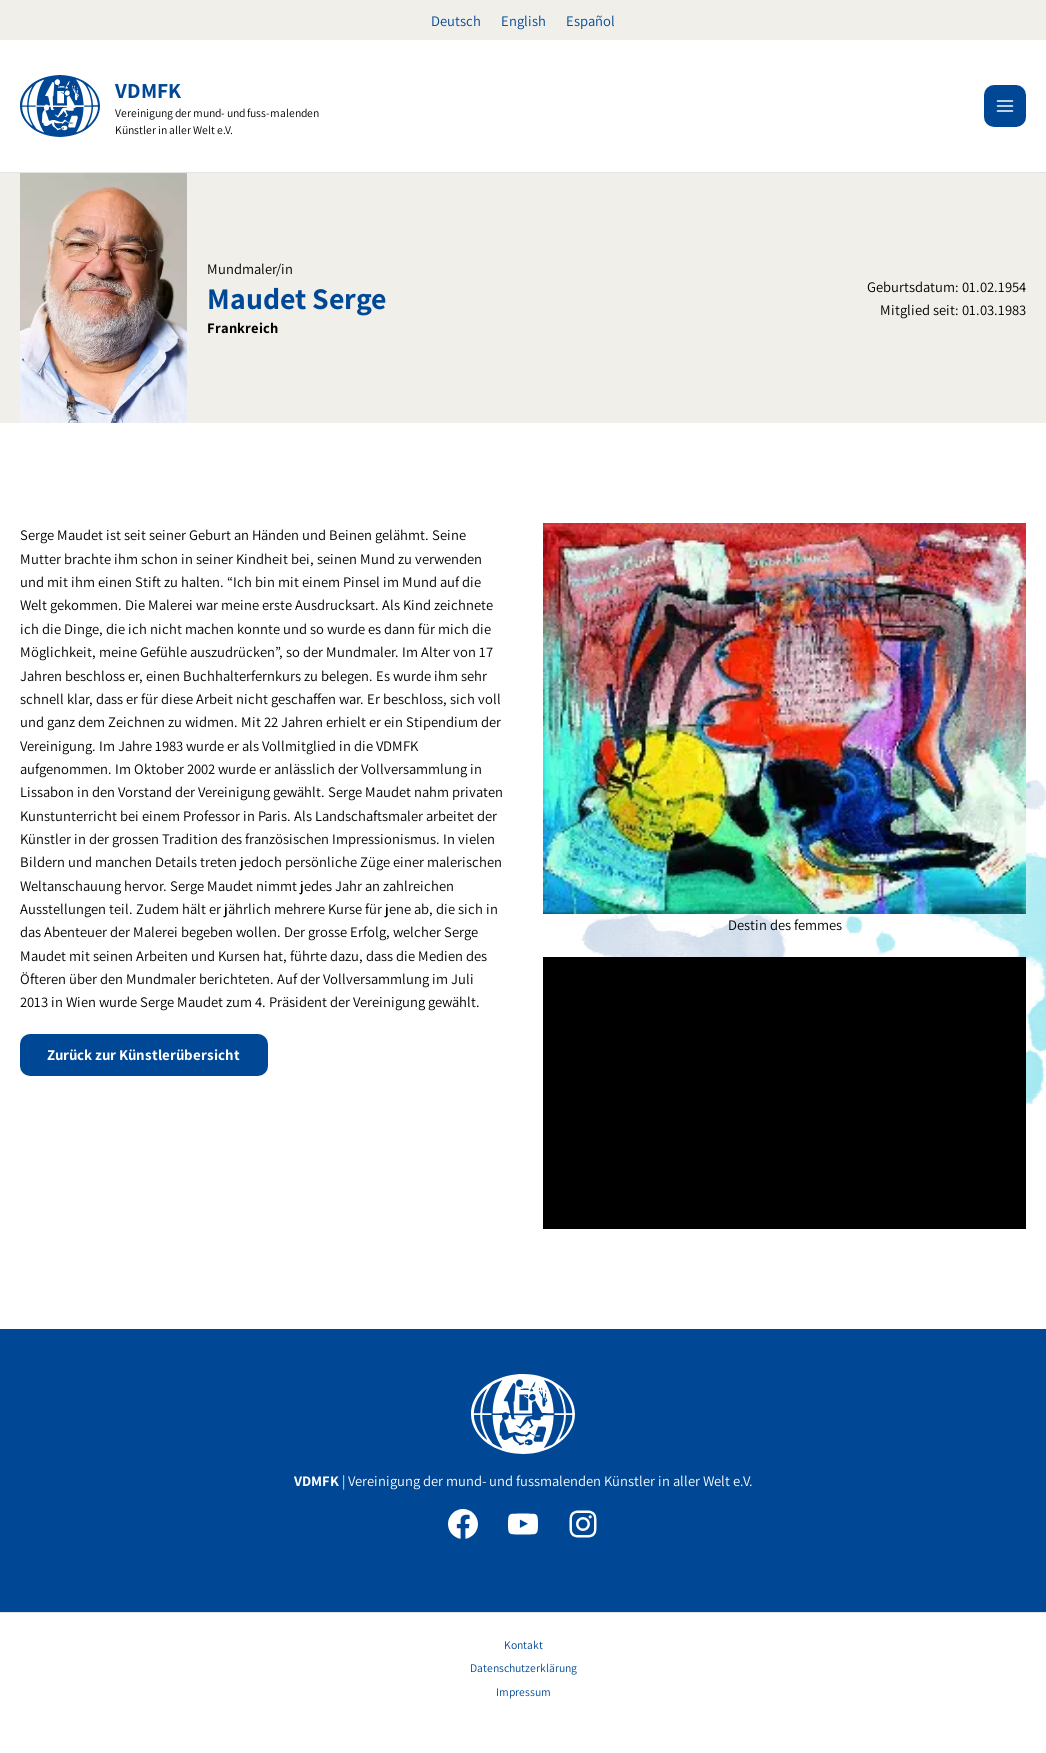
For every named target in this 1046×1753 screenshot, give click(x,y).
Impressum (523, 1691)
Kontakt (523, 1644)
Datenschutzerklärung (523, 1667)
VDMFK (148, 90)
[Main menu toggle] (1005, 106)
